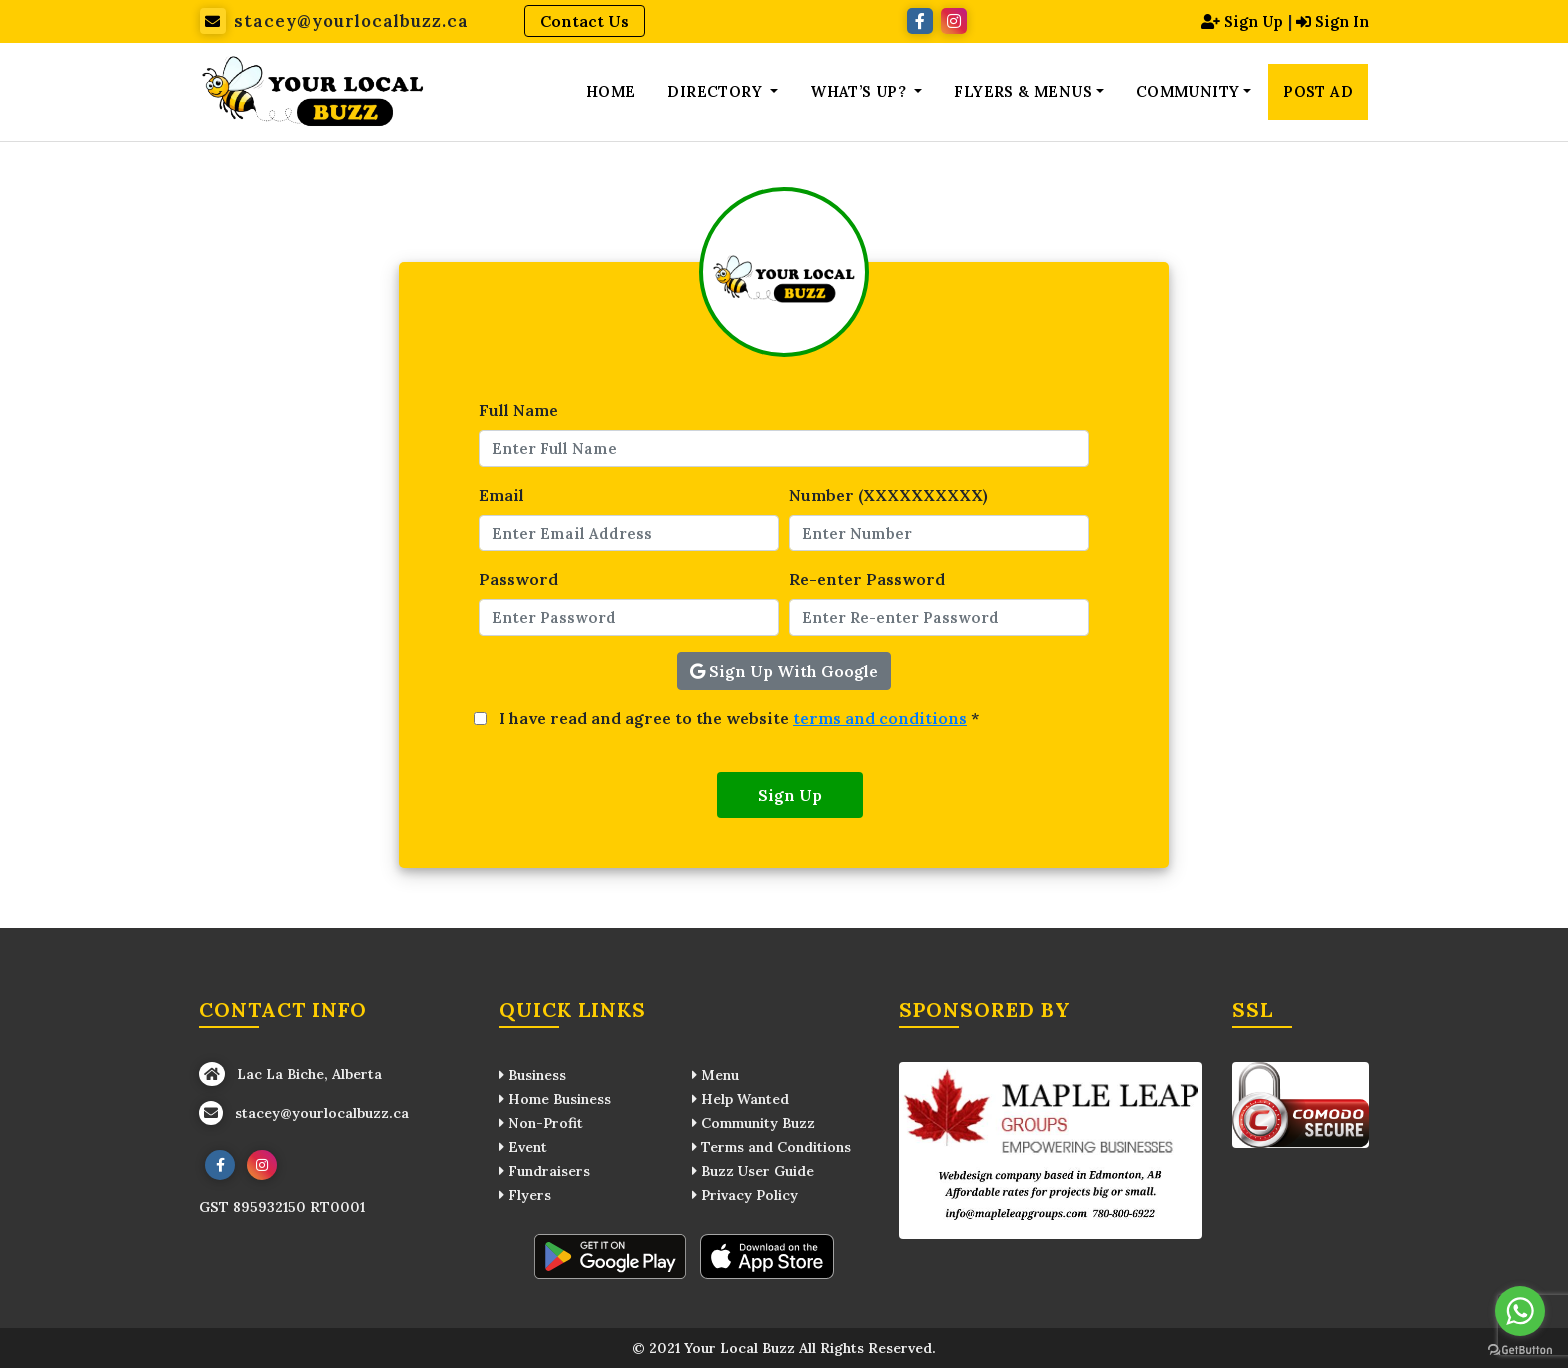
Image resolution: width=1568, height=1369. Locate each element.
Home (611, 92)
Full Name (518, 412)
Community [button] (1188, 92)
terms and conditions (880, 719)
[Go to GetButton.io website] (1520, 1349)
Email (501, 496)
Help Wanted (740, 1100)
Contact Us (584, 21)
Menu (715, 1076)
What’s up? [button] (860, 92)
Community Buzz (753, 1124)
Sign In (1330, 21)
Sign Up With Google (784, 672)
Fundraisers (544, 1172)
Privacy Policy (745, 1196)
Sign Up (1235, 21)
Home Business (555, 1100)
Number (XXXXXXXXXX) (888, 496)
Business (532, 1076)
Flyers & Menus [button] (1023, 92)
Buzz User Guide (753, 1172)
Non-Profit (541, 1124)
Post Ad (1318, 92)
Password (518, 581)
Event (523, 1148)
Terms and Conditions (771, 1148)
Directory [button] (716, 92)
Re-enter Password (867, 581)
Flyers (525, 1196)
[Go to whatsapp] (1520, 1311)
